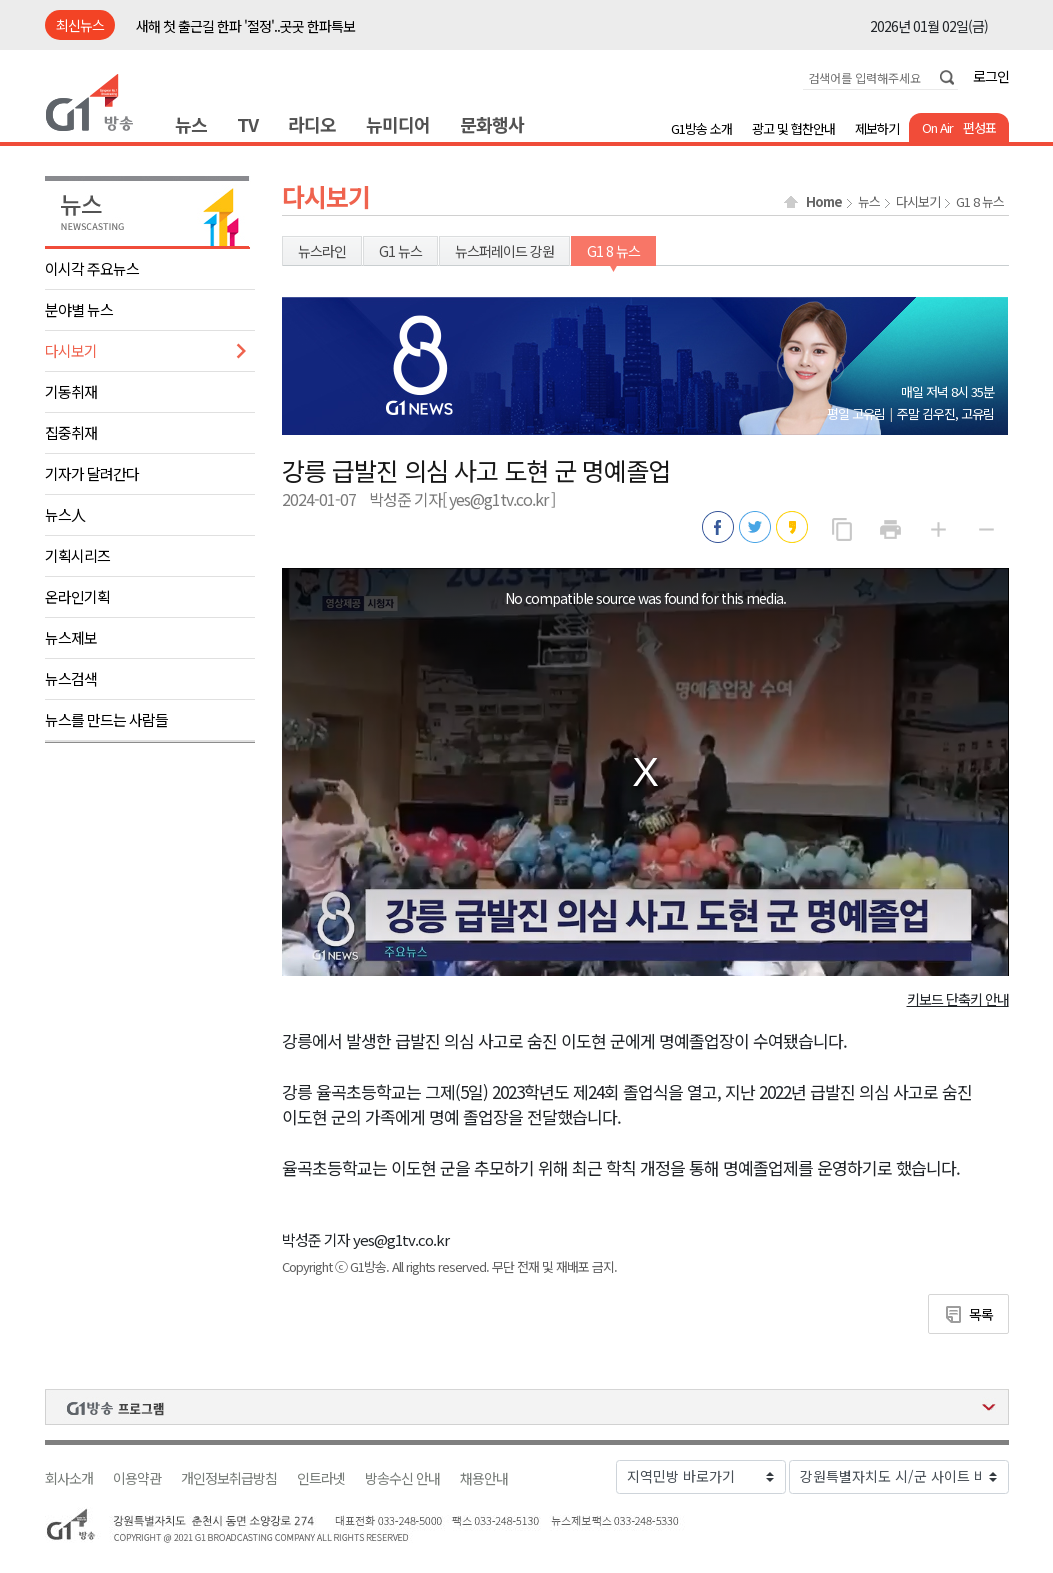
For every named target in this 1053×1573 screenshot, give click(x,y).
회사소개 (69, 1478)
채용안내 (484, 1478)
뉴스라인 (322, 251)
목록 (981, 1314)
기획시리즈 (77, 555)
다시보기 (71, 350)
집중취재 (71, 432)
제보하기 (877, 128)
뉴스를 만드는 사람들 (106, 719)
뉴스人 (65, 514)
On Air (937, 127)
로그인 (991, 76)
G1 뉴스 (400, 251)
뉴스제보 (71, 637)
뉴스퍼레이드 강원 (504, 251)
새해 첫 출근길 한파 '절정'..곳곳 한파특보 (245, 26)
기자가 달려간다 (92, 473)
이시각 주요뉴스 (92, 268)
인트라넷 (321, 1478)
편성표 (979, 127)
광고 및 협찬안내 (793, 128)
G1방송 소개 (701, 128)
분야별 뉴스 (79, 309)
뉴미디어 (398, 124)
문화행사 (492, 124)
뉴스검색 (71, 678)
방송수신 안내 (402, 1478)
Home (824, 202)
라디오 (312, 124)
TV (247, 124)
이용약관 (137, 1478)
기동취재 (71, 391)
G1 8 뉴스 (980, 202)
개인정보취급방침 (229, 1478)
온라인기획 (77, 596)
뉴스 (191, 124)
